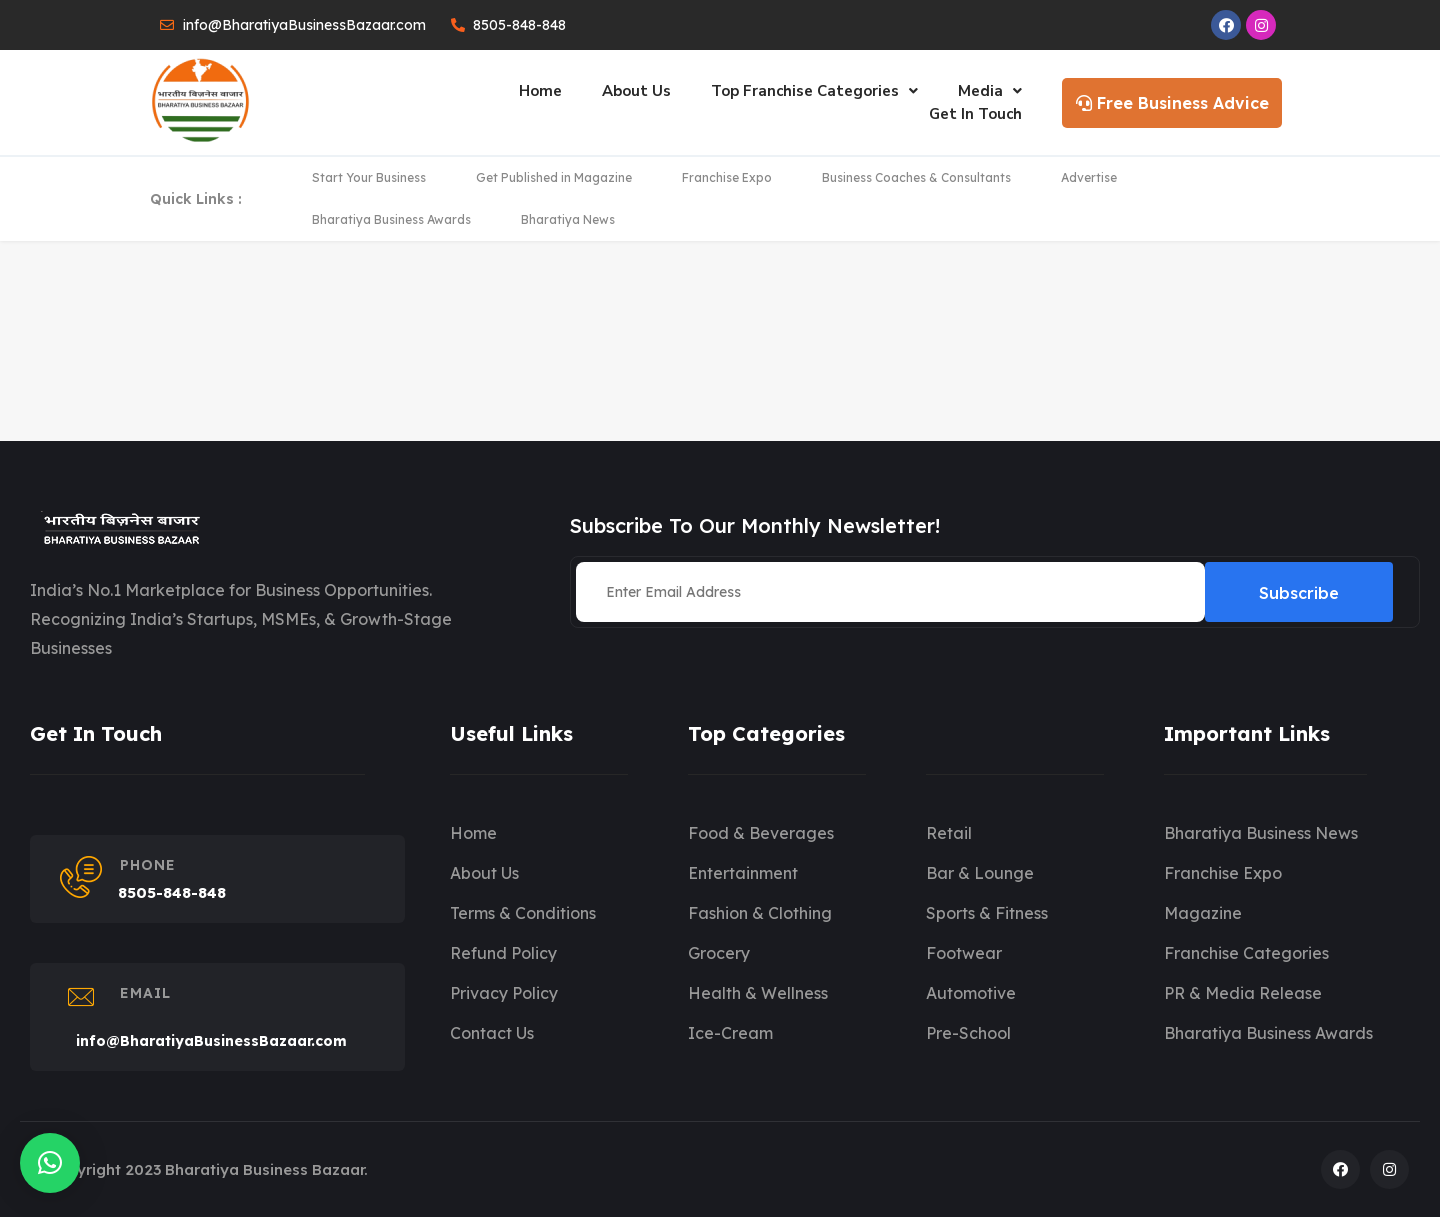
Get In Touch (975, 114)
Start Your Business (369, 177)
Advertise (1089, 177)
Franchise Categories (1246, 953)
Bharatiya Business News (1261, 833)
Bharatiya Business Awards (391, 219)
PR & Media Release (1243, 993)
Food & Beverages (761, 833)
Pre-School (968, 1033)
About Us (636, 91)
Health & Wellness (758, 993)
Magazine (1203, 913)
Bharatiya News (568, 219)
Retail (949, 833)
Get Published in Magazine (554, 177)
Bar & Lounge (980, 873)
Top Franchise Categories (814, 91)
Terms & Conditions (523, 913)
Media (990, 91)
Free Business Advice (1172, 103)
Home (540, 91)
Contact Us (492, 1033)
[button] (50, 1163)
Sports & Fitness (987, 913)
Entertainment (743, 873)
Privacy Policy (504, 993)
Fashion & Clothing (760, 913)
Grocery (719, 953)
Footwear (964, 953)
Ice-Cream (730, 1033)
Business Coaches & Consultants (916, 177)
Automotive (971, 993)
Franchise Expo (727, 177)
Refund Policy (503, 953)
